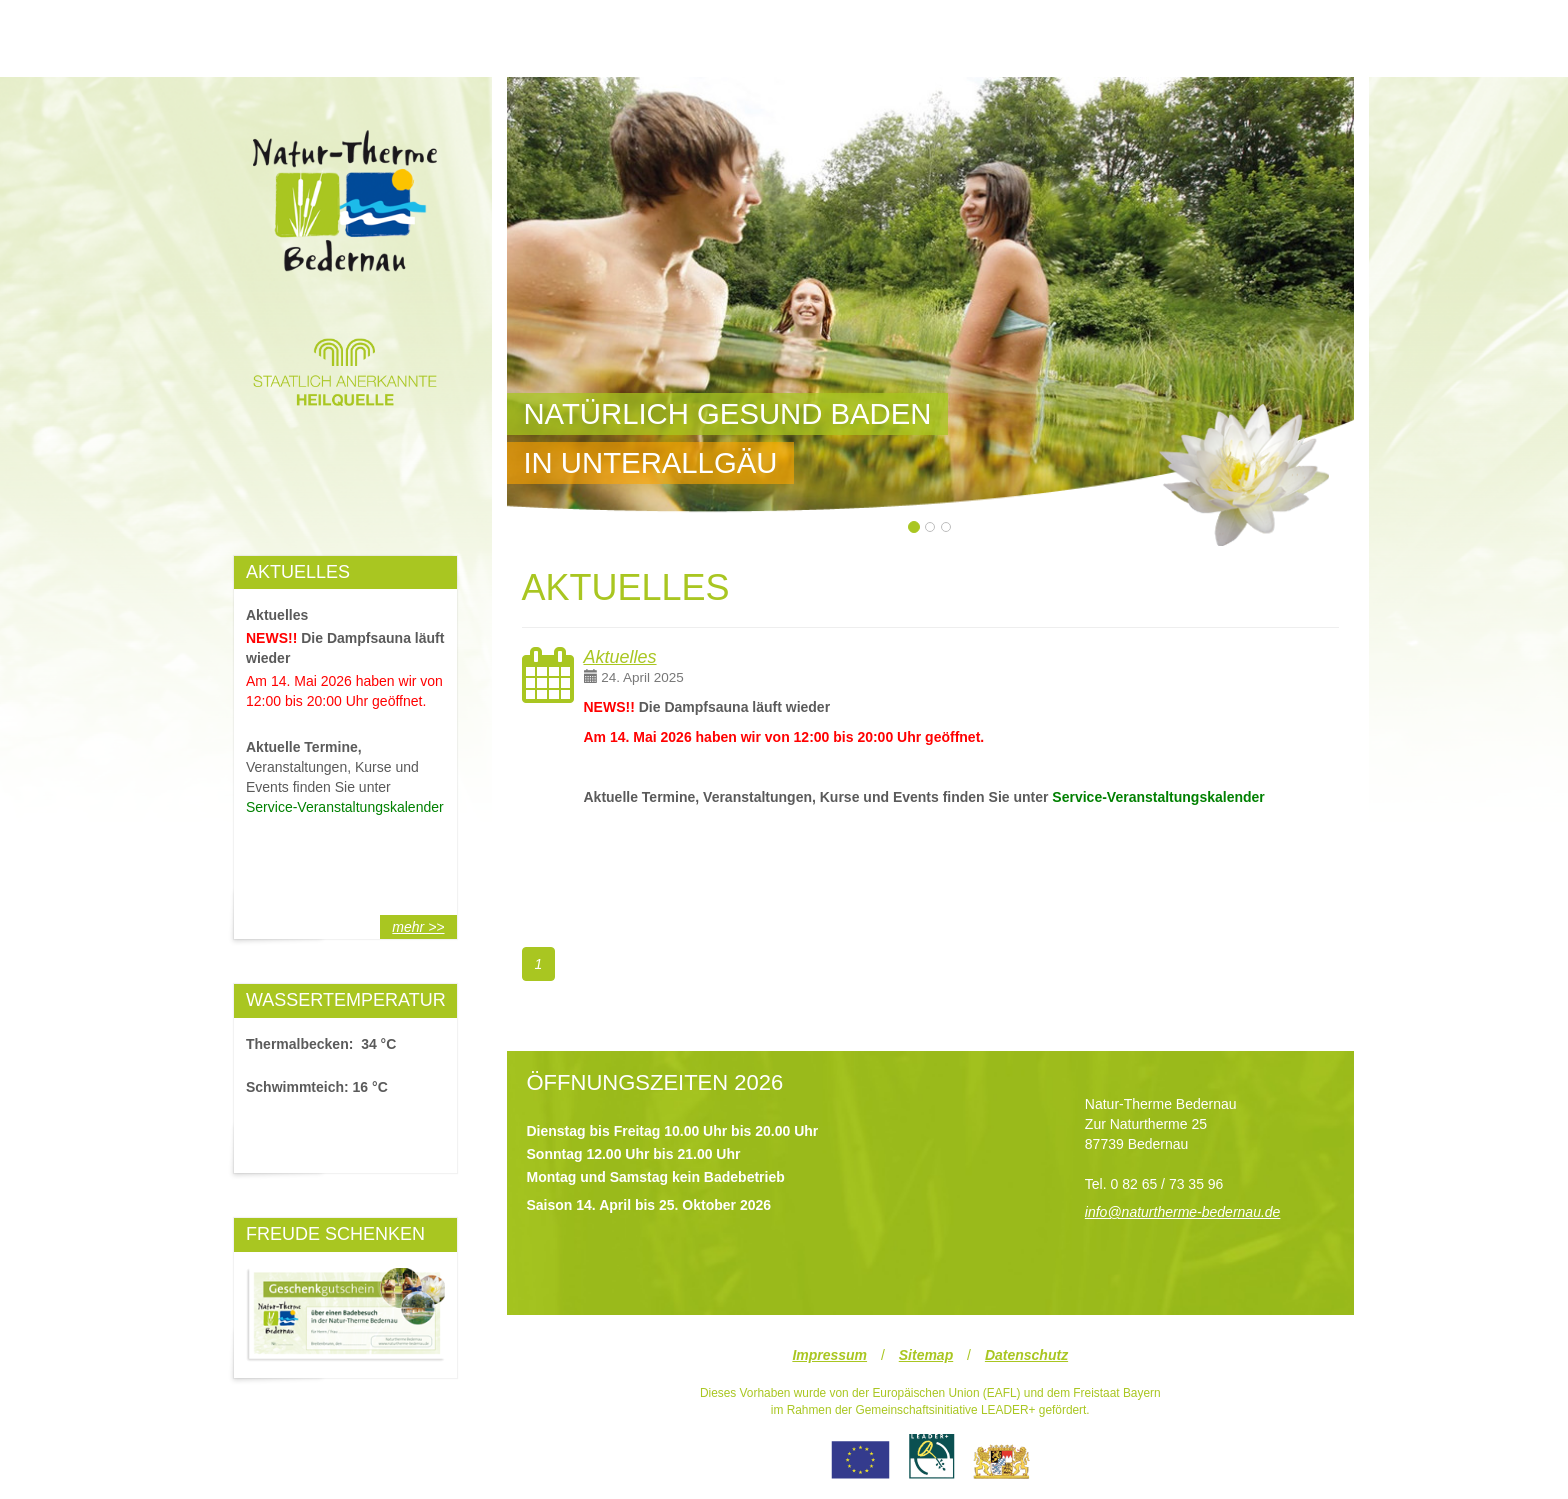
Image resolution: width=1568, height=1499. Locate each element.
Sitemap (926, 1355)
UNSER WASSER (783, 30)
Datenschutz (1026, 1355)
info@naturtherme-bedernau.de (1183, 1212)
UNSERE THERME (316, 30)
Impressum (829, 1355)
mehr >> (418, 927)
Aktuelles (620, 657)
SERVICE (1252, 30)
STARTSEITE (549, 30)
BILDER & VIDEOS (1017, 30)
